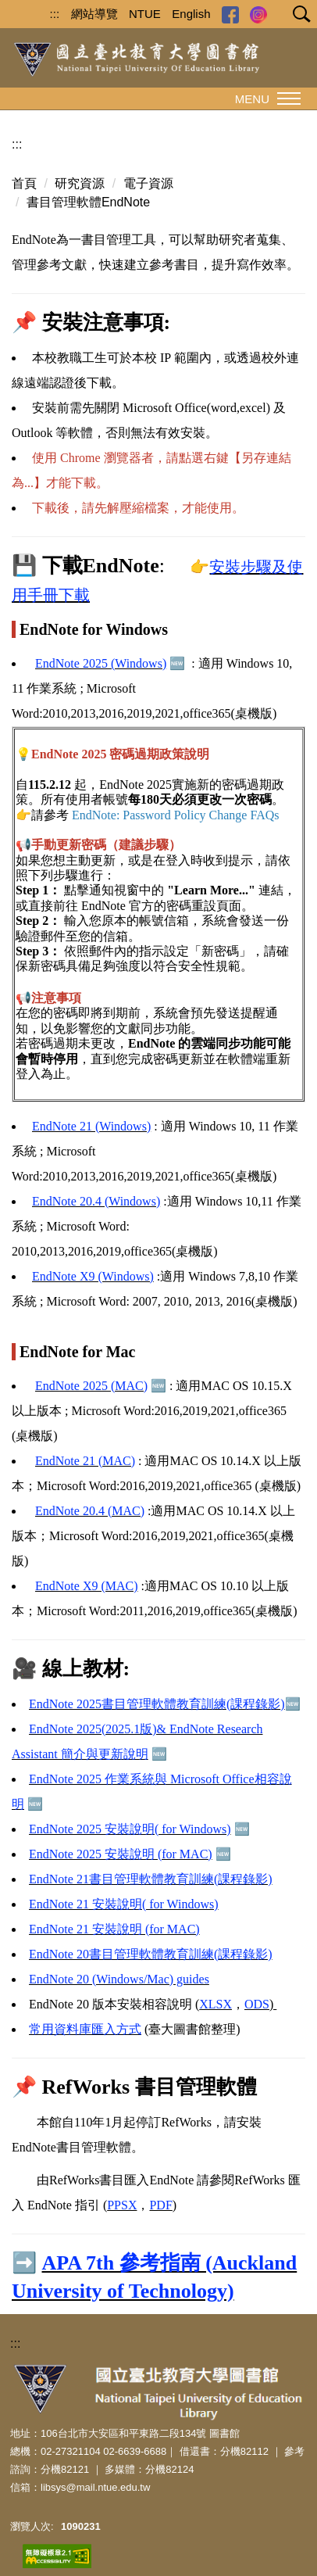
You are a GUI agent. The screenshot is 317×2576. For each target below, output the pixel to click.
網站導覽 (94, 13)
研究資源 (80, 183)
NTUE (145, 13)
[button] (298, 16)
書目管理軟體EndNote (88, 202)
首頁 (24, 183)
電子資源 (148, 183)
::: (55, 13)
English (191, 13)
